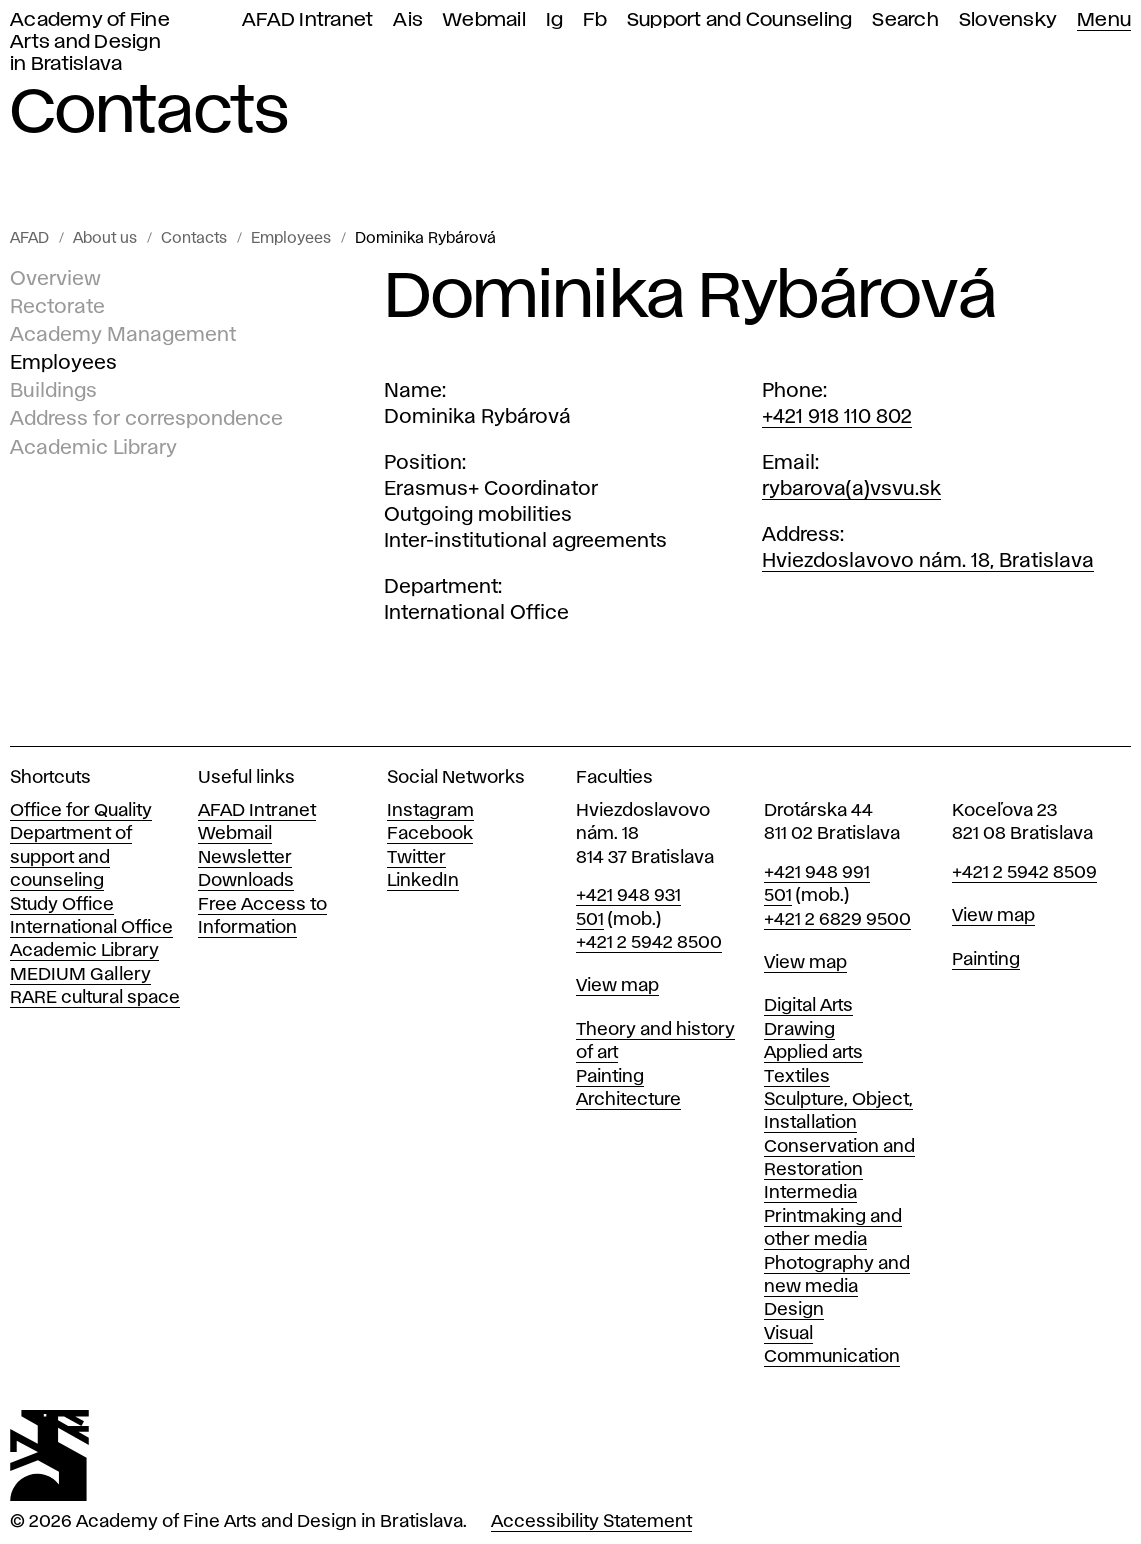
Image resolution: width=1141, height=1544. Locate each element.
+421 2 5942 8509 (1024, 873)
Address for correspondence (146, 419)
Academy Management (123, 335)
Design (794, 1310)
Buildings (53, 391)
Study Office (62, 905)
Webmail (484, 20)
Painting (610, 1077)
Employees (291, 239)
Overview (55, 279)
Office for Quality (81, 811)
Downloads (246, 881)
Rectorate (57, 307)
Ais (408, 20)
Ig (555, 20)
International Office (91, 928)
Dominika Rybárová (425, 239)
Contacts (194, 239)
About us (105, 239)
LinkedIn (423, 881)
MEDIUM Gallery (80, 975)
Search (905, 20)
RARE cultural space (95, 998)
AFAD (29, 239)
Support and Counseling (740, 20)
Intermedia (810, 1193)
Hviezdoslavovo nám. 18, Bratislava (928, 561)
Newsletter (245, 858)
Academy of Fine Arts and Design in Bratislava (90, 42)
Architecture (628, 1100)
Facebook (430, 834)
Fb (595, 20)
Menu (1104, 20)
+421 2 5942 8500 (649, 943)
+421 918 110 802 (837, 417)
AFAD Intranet (307, 20)
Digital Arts (808, 1006)
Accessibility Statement (591, 1522)
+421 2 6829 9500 (837, 920)
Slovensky (1008, 20)
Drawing (799, 1030)
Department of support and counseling (71, 857)
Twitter (416, 858)
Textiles (797, 1077)
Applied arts (813, 1053)
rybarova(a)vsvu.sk (851, 489)
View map (617, 986)
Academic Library (93, 447)
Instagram (430, 811)
